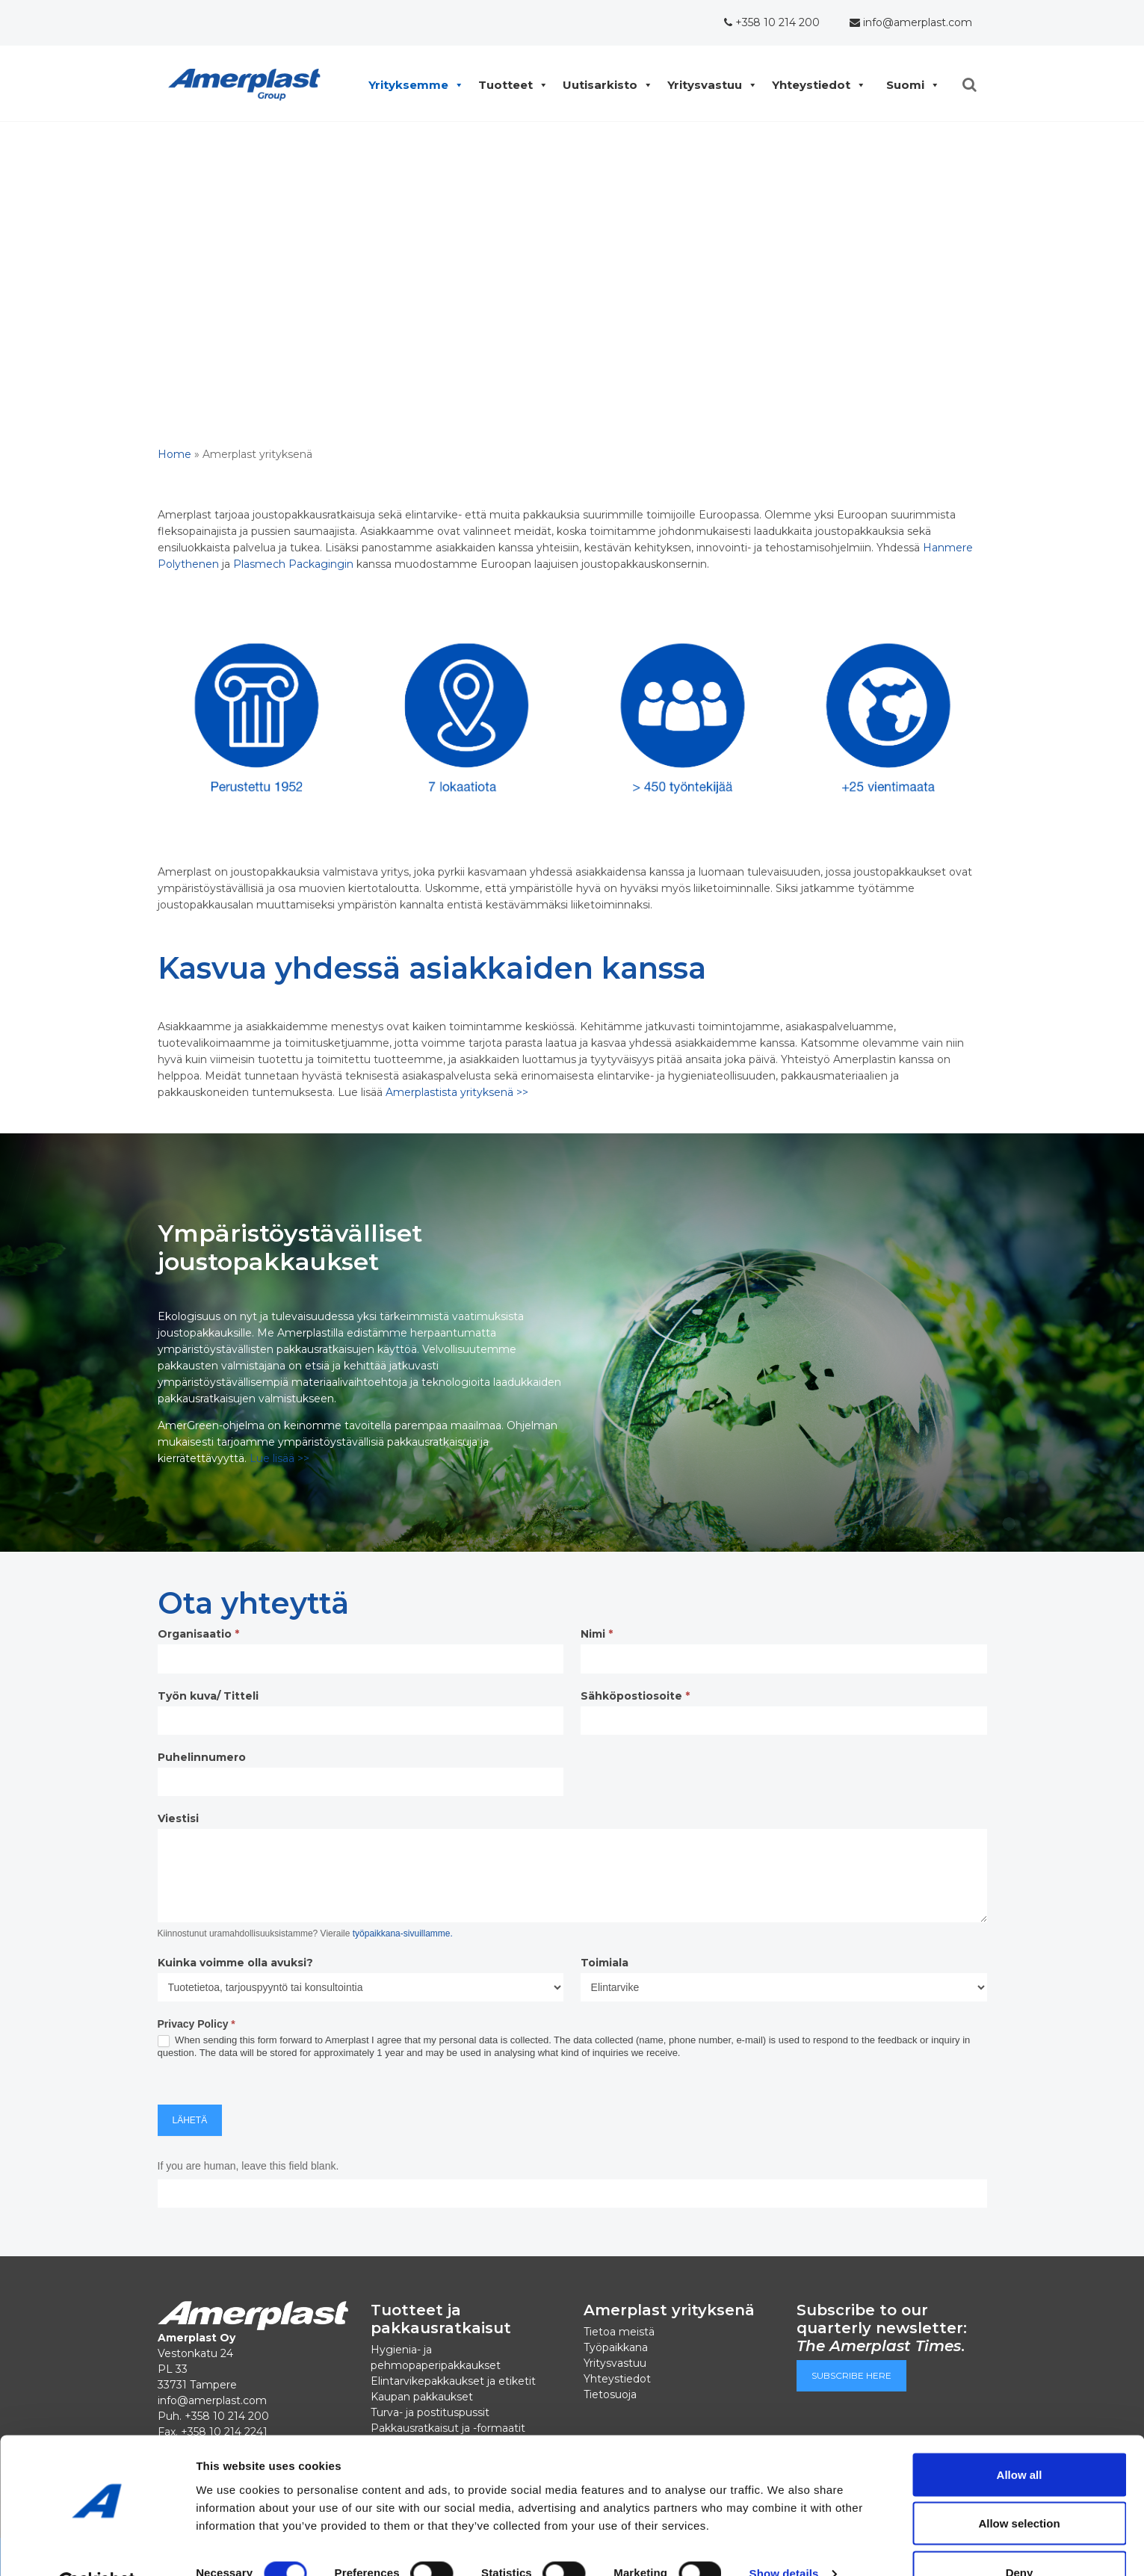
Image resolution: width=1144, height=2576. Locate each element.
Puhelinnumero (202, 1757)
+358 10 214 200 (772, 22)
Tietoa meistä (619, 2331)
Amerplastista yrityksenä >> (457, 1092)
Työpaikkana (616, 2347)
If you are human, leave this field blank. (248, 2166)
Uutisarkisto (604, 85)
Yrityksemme (412, 85)
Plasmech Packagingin (293, 564)
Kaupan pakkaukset (422, 2396)
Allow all (1019, 2438)
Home (174, 454)
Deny (1019, 2536)
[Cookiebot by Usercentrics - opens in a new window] (96, 2547)
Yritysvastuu (708, 85)
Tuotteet (509, 85)
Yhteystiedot (815, 85)
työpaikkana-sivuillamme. (403, 1933)
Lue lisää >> (279, 1458)
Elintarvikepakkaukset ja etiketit (453, 2381)
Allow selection (1019, 2487)
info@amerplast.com (911, 22)
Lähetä (190, 2120)
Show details (784, 2537)
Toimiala (604, 1962)
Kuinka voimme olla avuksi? (235, 1962)
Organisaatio (198, 1634)
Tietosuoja (610, 2394)
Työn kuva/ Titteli (208, 1696)
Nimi (597, 1634)
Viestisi (178, 1818)
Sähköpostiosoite (635, 1696)
